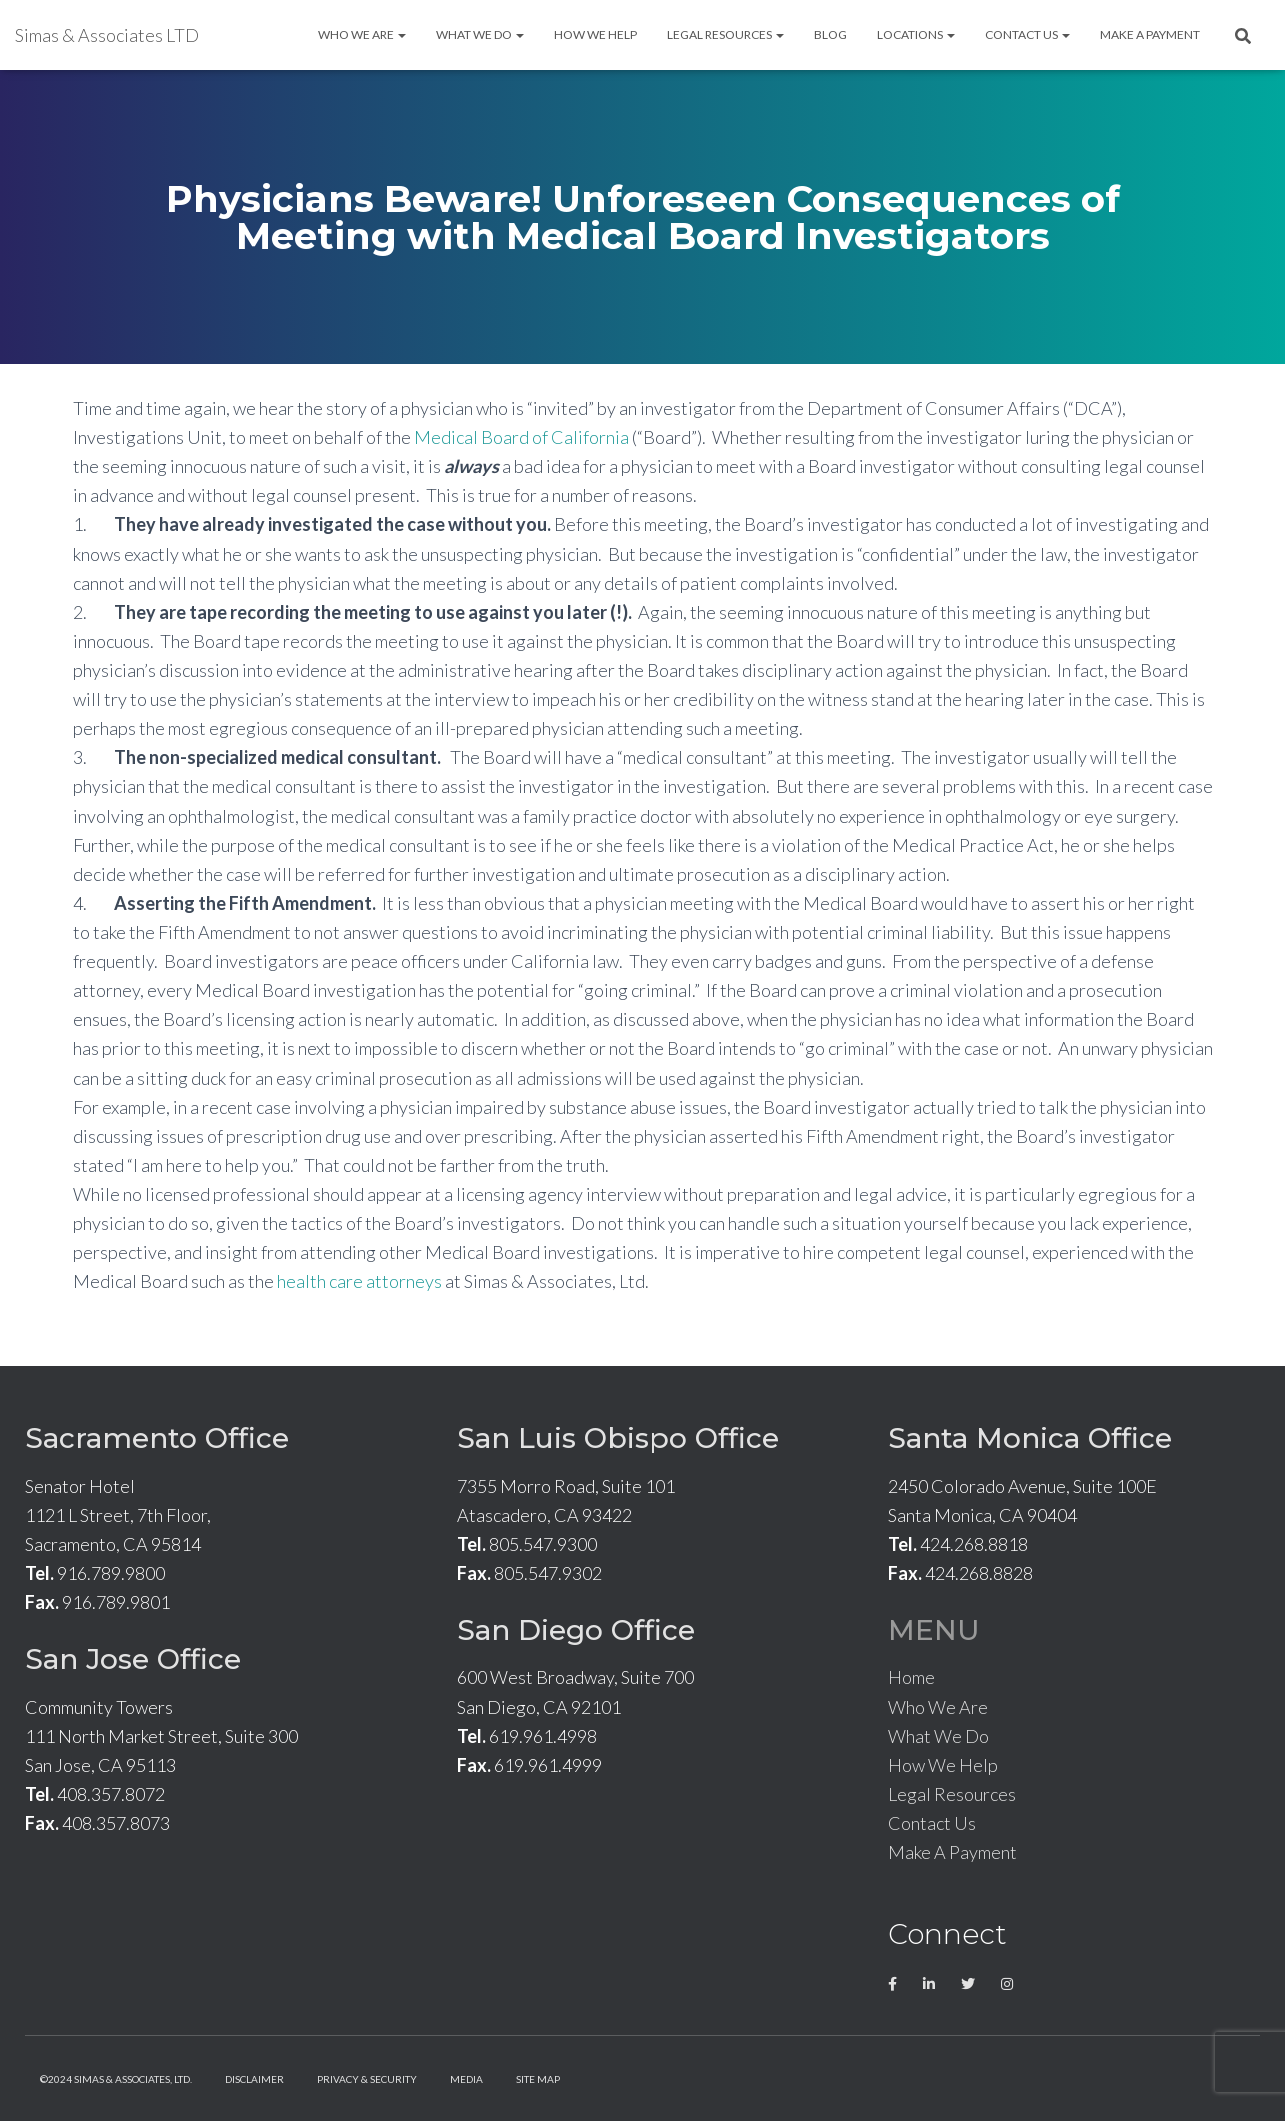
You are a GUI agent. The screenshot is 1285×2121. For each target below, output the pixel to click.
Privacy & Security (367, 2079)
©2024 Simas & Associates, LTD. (116, 2079)
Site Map (538, 2079)
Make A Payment (1150, 34)
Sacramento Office (157, 1438)
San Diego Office (576, 1630)
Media (466, 2079)
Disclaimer (254, 2079)
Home (911, 1677)
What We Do (480, 34)
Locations (916, 34)
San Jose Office (133, 1659)
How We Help (595, 34)
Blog (830, 34)
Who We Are (362, 34)
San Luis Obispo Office (618, 1438)
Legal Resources (725, 34)
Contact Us (1027, 34)
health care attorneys (359, 1281)
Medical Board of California (521, 437)
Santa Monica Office (1030, 1438)
